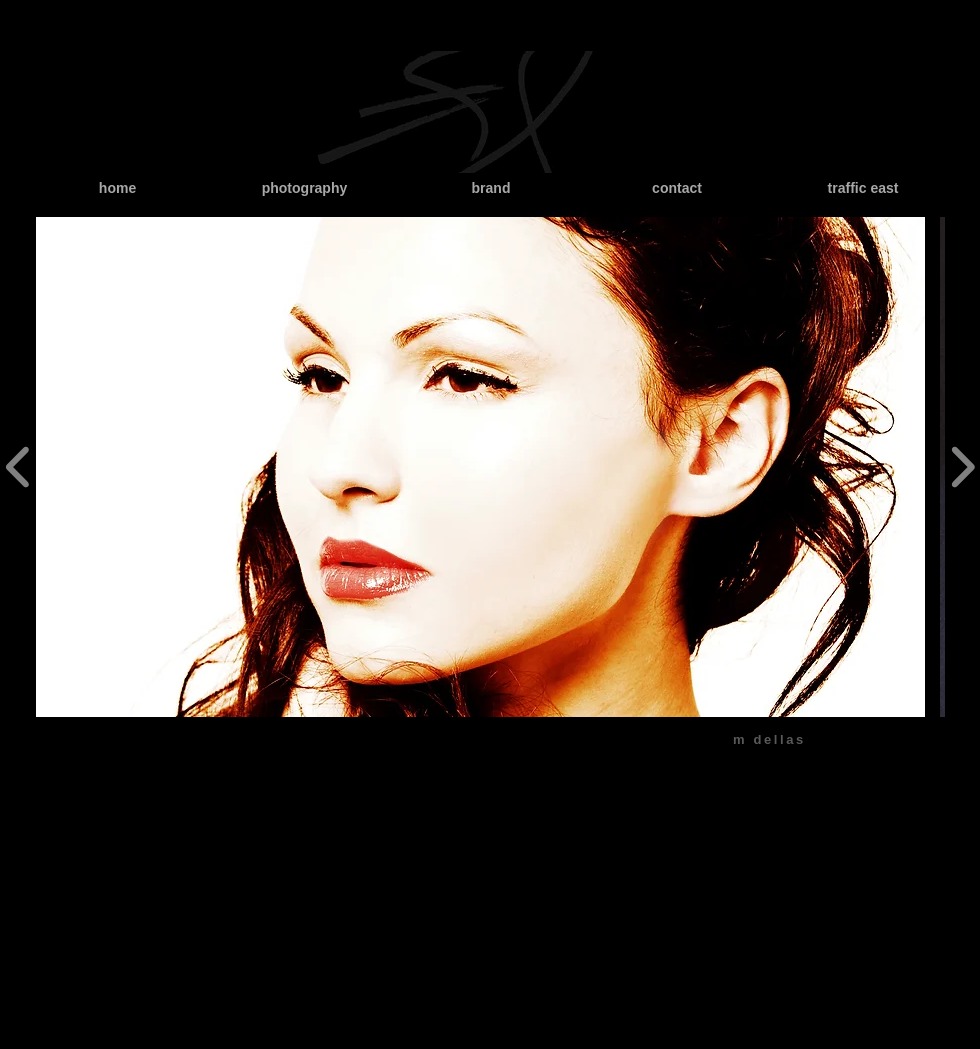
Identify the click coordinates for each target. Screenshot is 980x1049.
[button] (480, 467)
